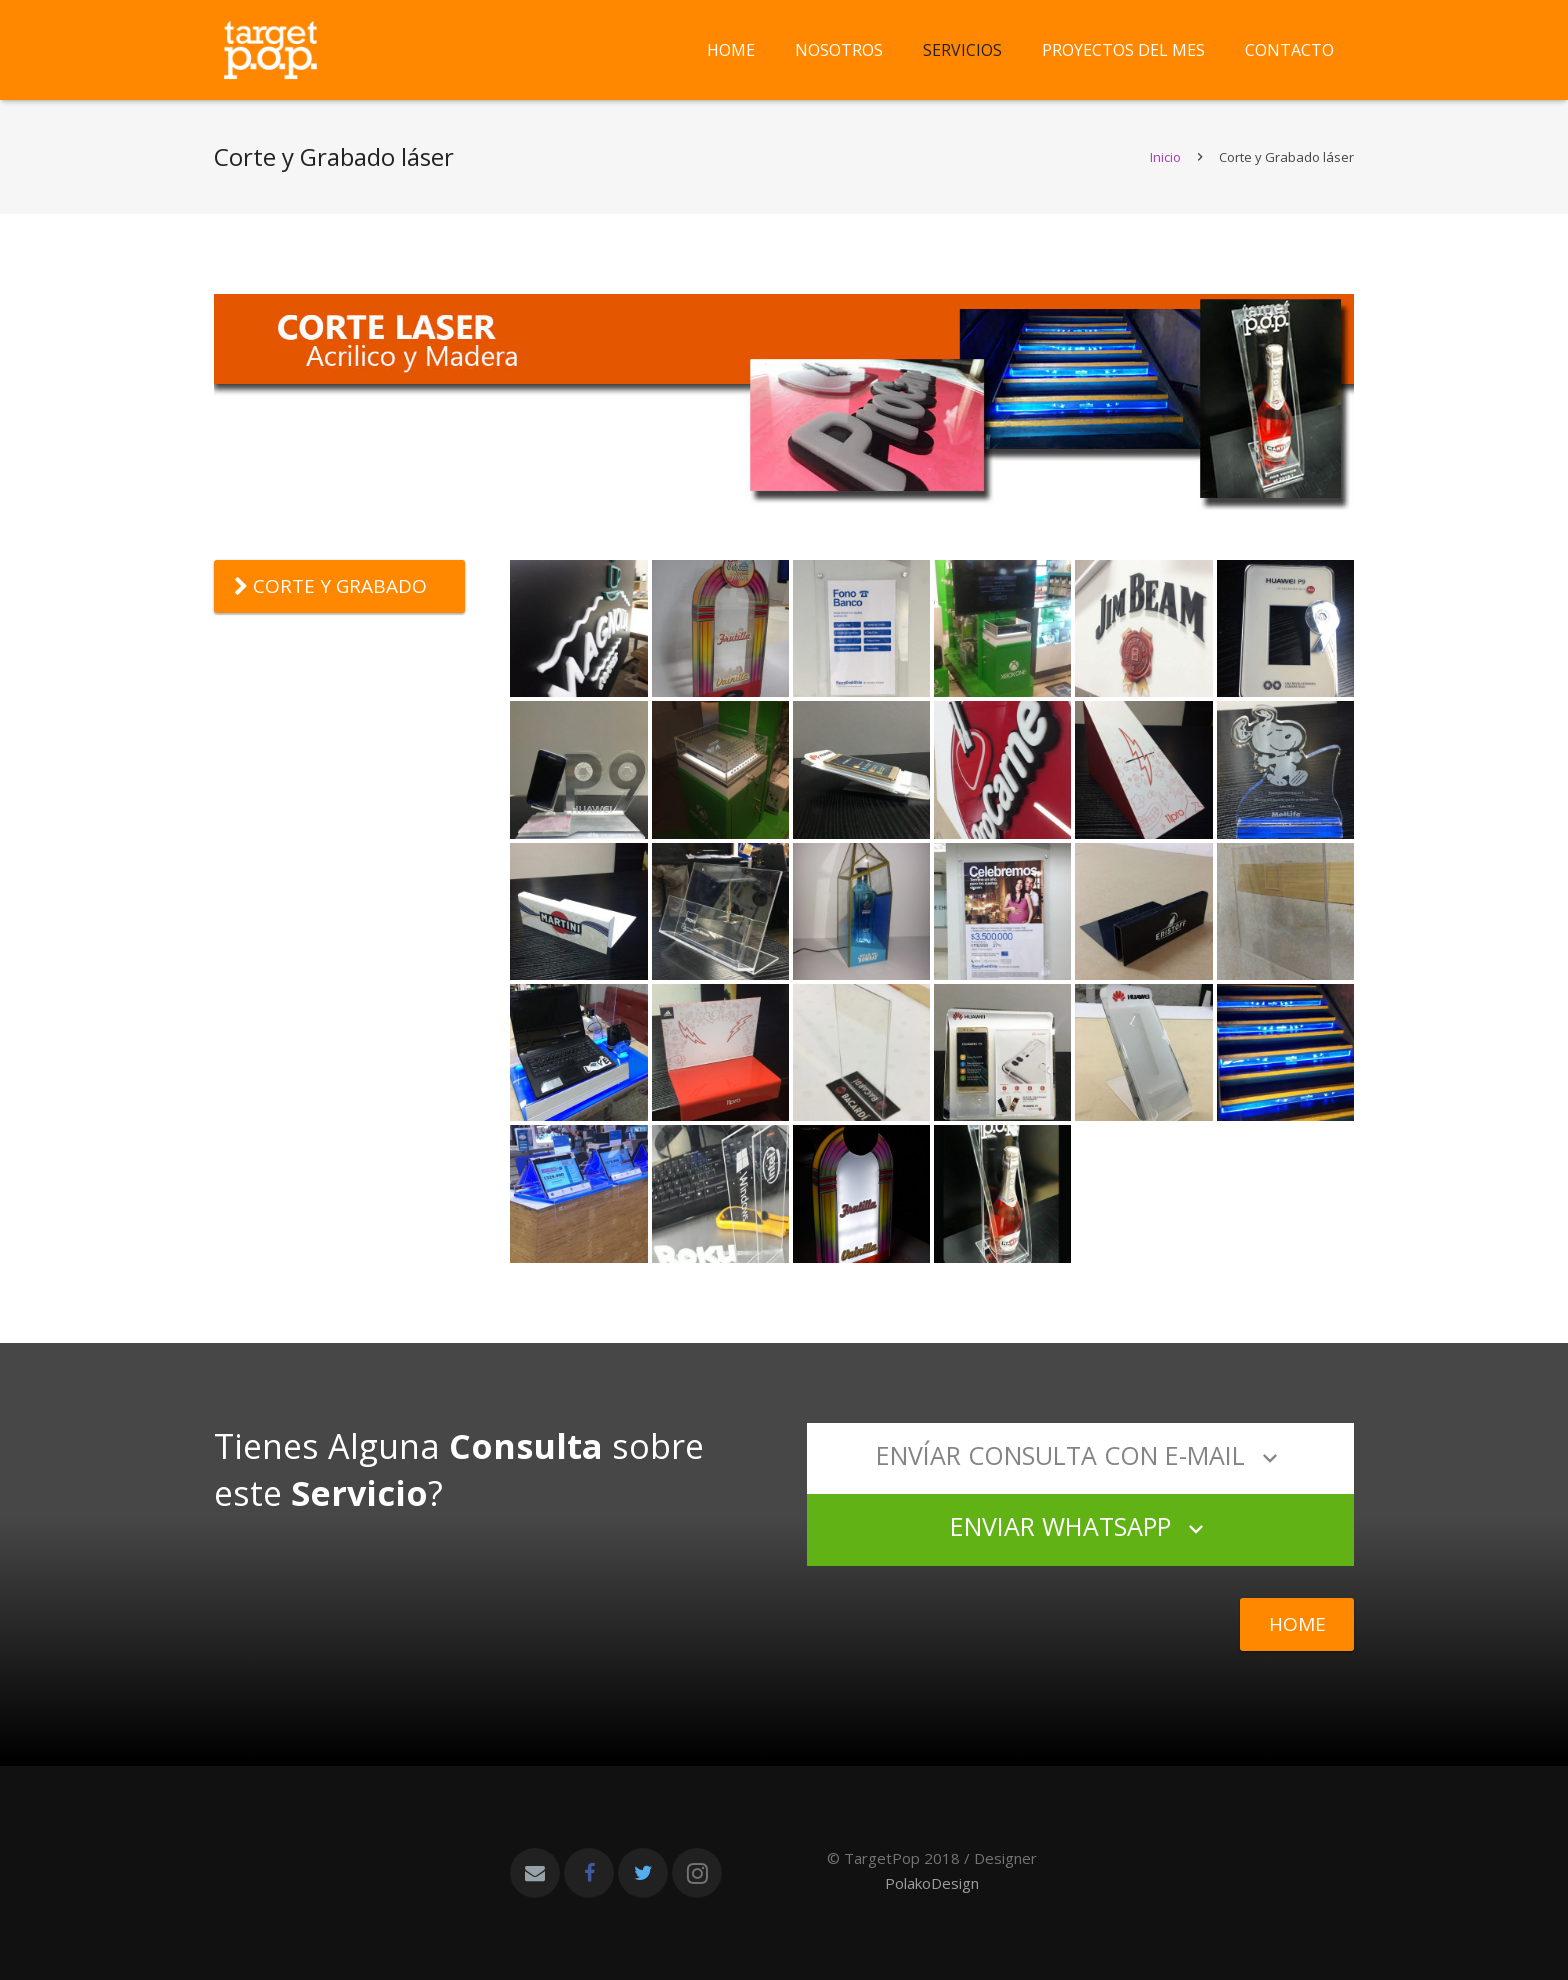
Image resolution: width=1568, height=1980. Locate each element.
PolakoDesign (932, 1883)
